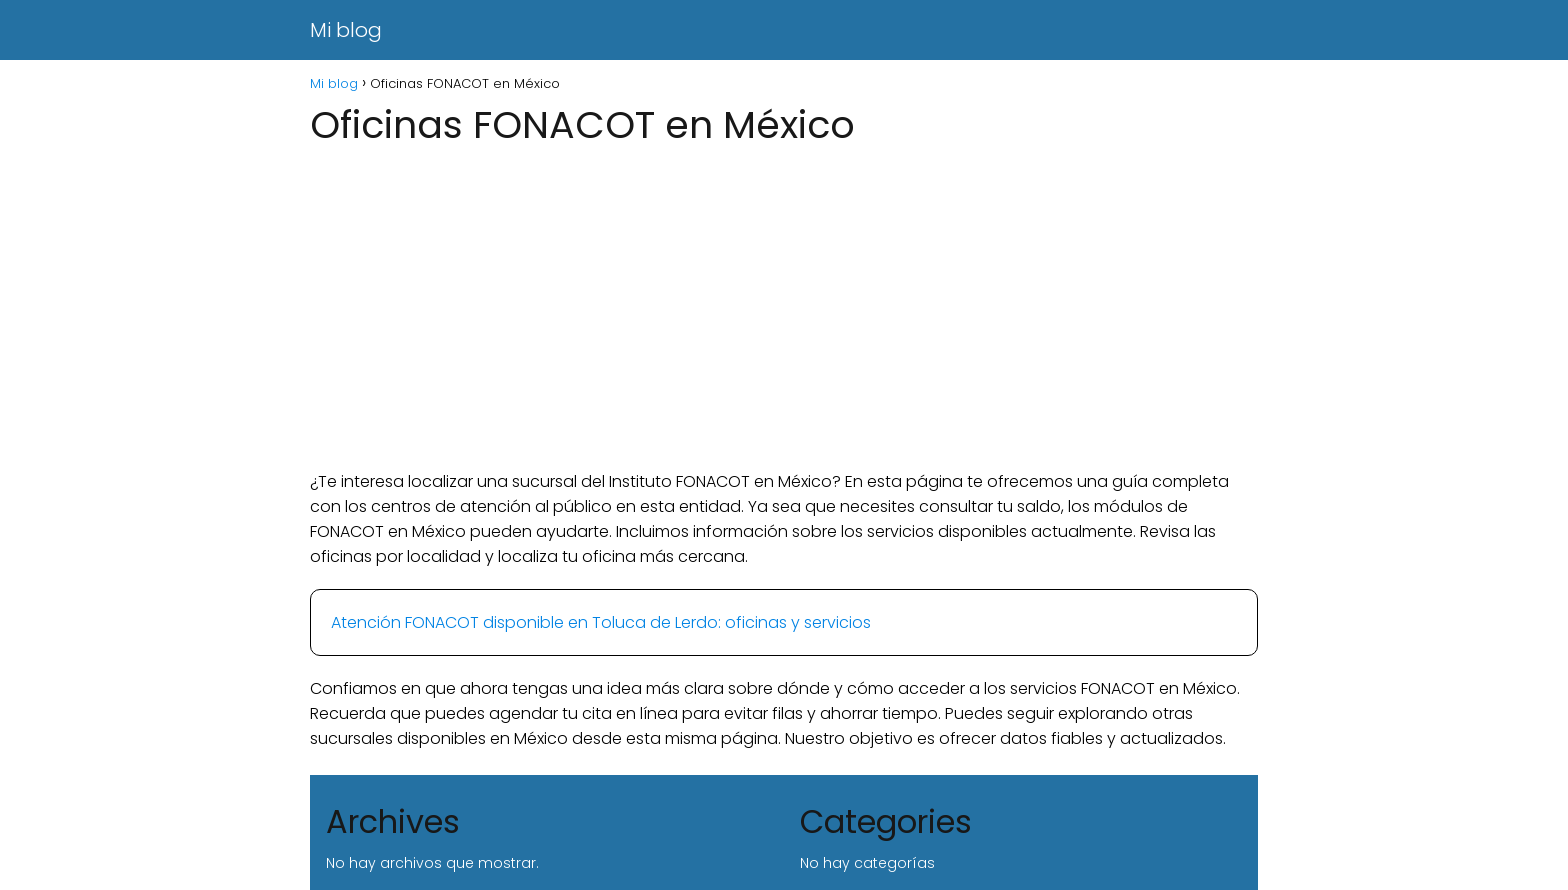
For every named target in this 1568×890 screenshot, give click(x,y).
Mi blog (346, 30)
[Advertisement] (784, 309)
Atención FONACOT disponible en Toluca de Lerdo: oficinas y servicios (601, 622)
